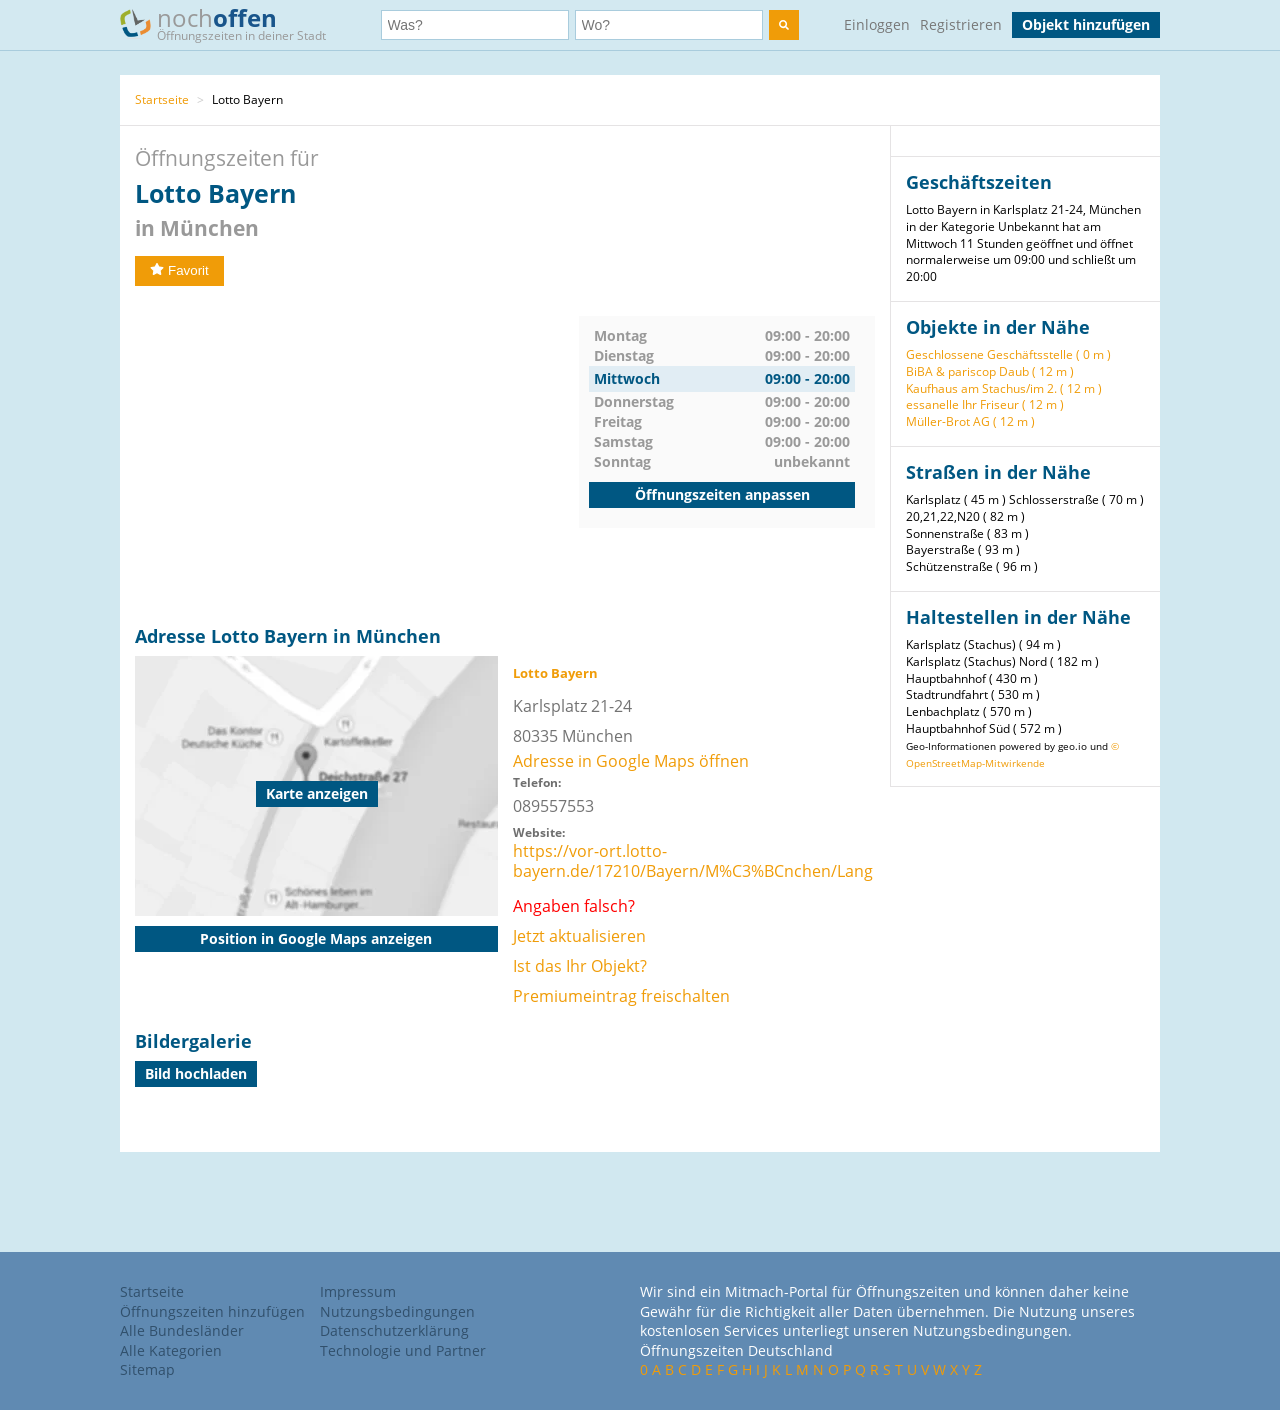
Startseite (162, 99)
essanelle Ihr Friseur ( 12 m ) (985, 404)
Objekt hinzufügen (1086, 24)
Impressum (358, 1291)
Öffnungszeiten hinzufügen (212, 1311)
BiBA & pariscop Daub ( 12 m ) (990, 371)
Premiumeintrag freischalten (621, 996)
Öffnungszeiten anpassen (722, 494)
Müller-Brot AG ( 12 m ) (970, 421)
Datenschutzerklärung (394, 1330)
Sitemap (147, 1369)
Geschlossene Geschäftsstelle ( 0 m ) (1008, 354)
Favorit (179, 270)
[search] (784, 25)
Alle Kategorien (171, 1350)
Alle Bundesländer (182, 1330)
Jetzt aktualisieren (579, 936)
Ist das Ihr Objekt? (580, 966)
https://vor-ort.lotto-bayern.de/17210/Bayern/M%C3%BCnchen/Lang (693, 861)
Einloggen (877, 24)
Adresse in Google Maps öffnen (631, 761)
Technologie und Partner (403, 1350)
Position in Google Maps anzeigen (316, 938)
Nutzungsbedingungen (397, 1311)
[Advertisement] (357, 456)
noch (232, 23)
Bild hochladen (196, 1073)
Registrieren (961, 24)
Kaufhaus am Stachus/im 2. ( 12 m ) (1004, 388)
